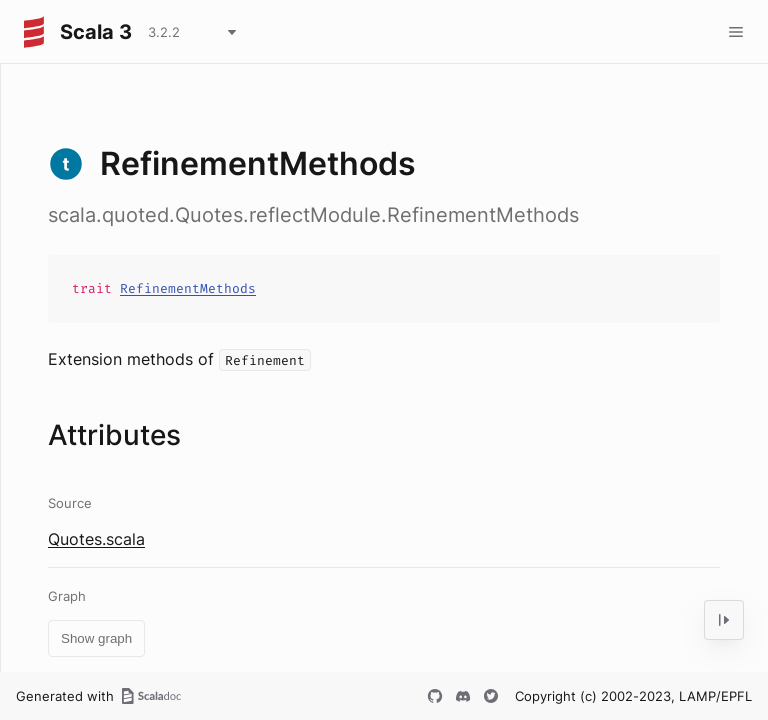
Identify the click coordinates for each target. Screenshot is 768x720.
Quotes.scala (96, 539)
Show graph (96, 638)
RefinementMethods (188, 288)
